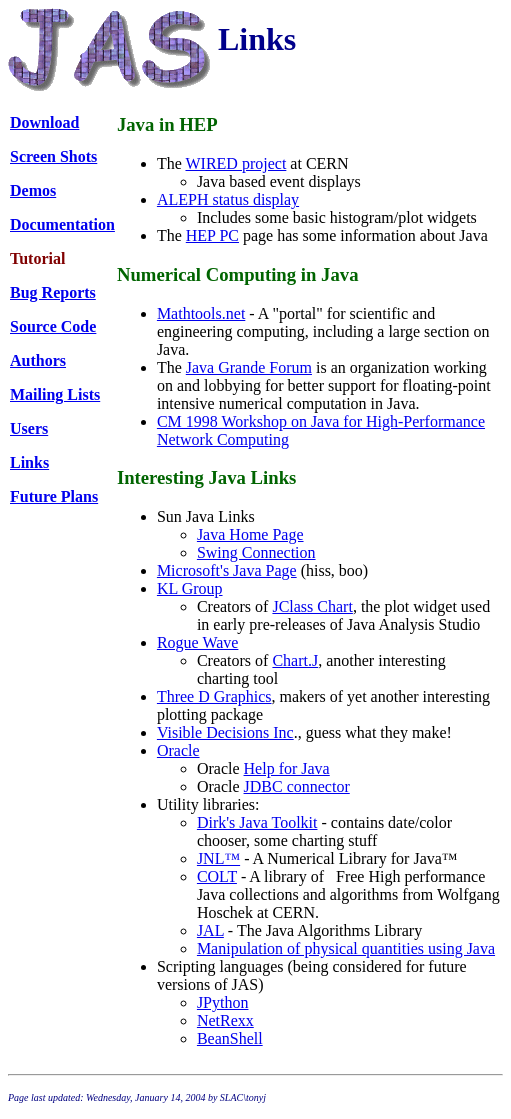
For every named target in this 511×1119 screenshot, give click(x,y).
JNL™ (218, 858)
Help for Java (287, 768)
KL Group (190, 588)
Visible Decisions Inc (225, 732)
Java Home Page (250, 534)
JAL (210, 930)
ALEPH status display (228, 199)
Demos (33, 190)
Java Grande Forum (249, 367)
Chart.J (295, 660)
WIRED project (235, 163)
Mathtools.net (201, 313)
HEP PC (212, 235)
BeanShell (230, 1038)
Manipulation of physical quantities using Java (346, 948)
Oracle (178, 750)
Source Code (53, 326)
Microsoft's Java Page (227, 570)
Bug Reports (53, 292)
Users (29, 428)
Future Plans (54, 496)
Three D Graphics (214, 696)
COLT (217, 876)
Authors (38, 360)
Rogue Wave (198, 642)
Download (44, 122)
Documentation (62, 224)
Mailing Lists (55, 394)
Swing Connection (256, 552)
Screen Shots (53, 156)
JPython (223, 1002)
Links (29, 462)
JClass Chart (312, 606)
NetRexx (225, 1020)
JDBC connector (297, 786)
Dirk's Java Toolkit (257, 822)
